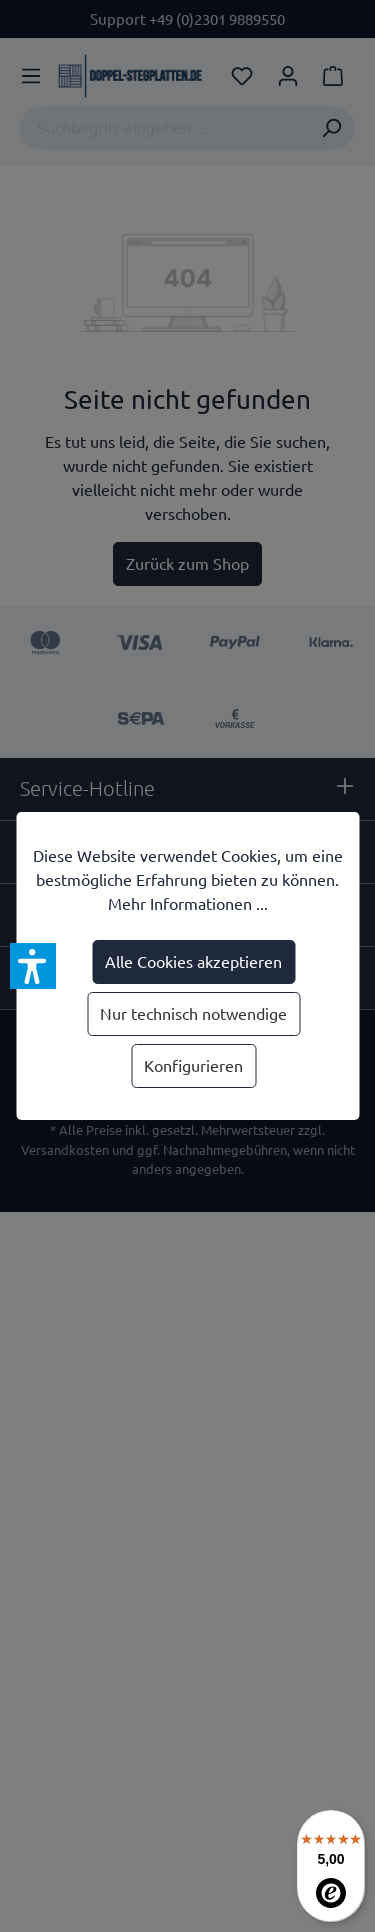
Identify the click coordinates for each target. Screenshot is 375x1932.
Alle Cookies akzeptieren (193, 962)
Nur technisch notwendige (193, 1014)
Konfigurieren (193, 1066)
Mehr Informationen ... (188, 904)
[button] (33, 966)
